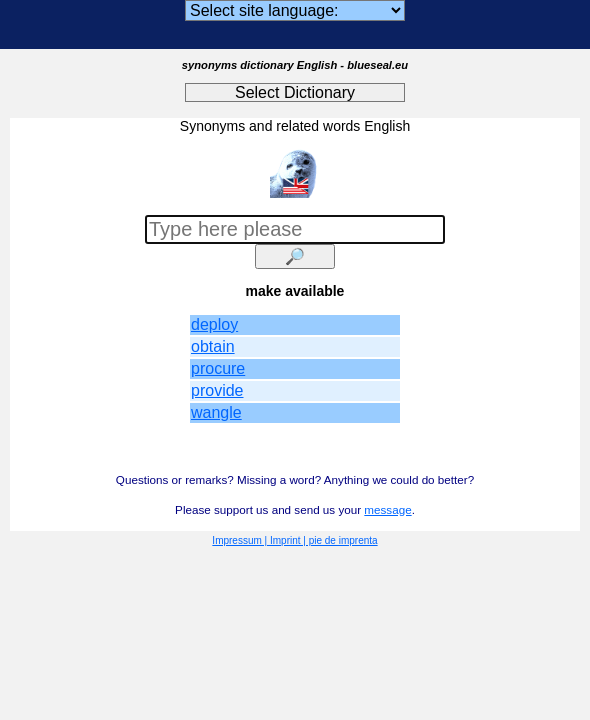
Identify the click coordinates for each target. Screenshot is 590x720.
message (387, 509)
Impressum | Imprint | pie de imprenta (294, 540)
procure (218, 368)
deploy (214, 324)
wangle (216, 412)
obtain (213, 346)
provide (217, 390)
